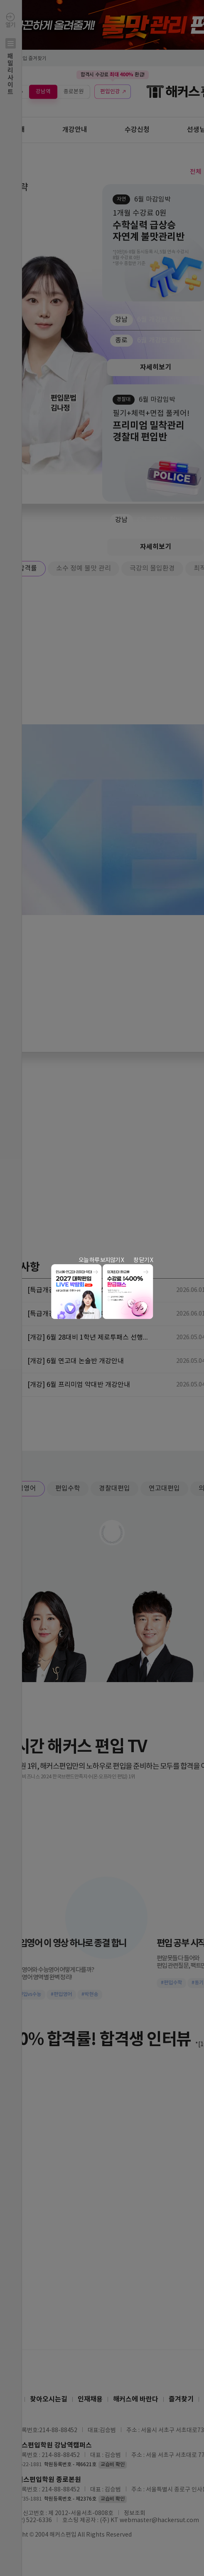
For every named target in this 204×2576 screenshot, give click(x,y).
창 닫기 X (143, 1260)
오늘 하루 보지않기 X (101, 1260)
